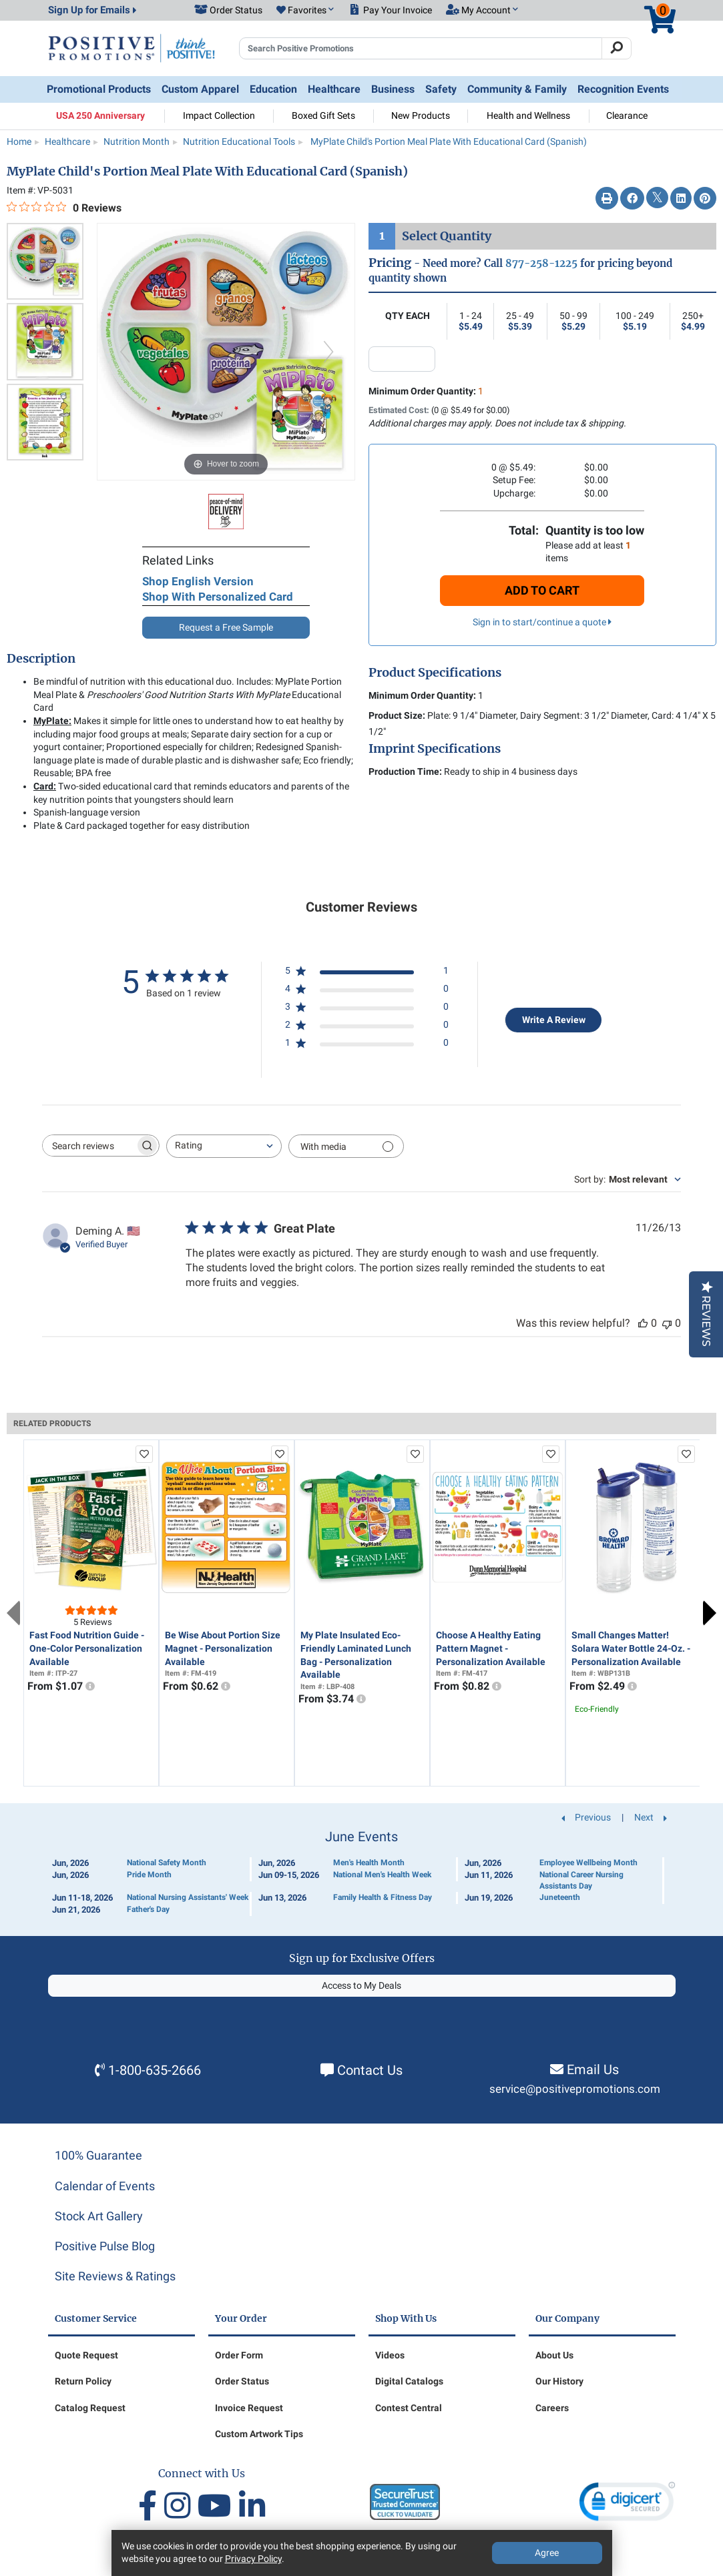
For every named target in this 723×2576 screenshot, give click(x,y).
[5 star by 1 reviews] (367, 973)
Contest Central (408, 2407)
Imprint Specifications (435, 748)
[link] (627, 2504)
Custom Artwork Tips (259, 2434)
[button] (305, 10)
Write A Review (553, 1019)
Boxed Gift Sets (323, 115)
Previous (13, 1613)
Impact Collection (219, 115)
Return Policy (83, 2381)
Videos (390, 2355)
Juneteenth (559, 1897)
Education (273, 89)
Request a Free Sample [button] (226, 627)
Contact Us (370, 2070)
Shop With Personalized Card (217, 596)
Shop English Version (198, 581)
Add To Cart (542, 590)
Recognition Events (623, 89)
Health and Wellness (528, 115)
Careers (552, 2407)
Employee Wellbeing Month (588, 1862)
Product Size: (397, 715)
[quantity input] (402, 359)
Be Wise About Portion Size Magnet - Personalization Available (222, 1648)
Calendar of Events (105, 2186)
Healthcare (334, 89)
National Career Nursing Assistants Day (581, 1880)
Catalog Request (90, 2407)
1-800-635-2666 (154, 2070)
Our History (559, 2381)
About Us (554, 2355)
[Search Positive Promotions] (421, 48)
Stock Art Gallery (99, 2216)
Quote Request (86, 2355)
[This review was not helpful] (667, 1323)
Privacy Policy (253, 2558)
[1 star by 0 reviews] (367, 1045)
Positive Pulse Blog (105, 2246)
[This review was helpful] (643, 1323)
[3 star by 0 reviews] (367, 1009)
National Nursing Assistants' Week (187, 1897)
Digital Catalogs (409, 2381)
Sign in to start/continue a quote (542, 622)
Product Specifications (435, 672)
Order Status (242, 2381)
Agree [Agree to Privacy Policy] (547, 2552)
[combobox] (224, 1146)
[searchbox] (89, 1145)
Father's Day (148, 1909)
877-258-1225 (541, 263)
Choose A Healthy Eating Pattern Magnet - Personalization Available (490, 1648)
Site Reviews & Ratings (115, 2276)
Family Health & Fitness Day (382, 1897)
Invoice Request (249, 2407)
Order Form (239, 2355)
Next (709, 1613)
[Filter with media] (346, 1146)
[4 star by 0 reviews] (367, 991)
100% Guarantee (98, 2155)
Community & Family (517, 89)
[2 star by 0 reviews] (367, 1027)
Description (41, 658)
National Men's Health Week (382, 1874)
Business (393, 89)
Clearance (627, 115)
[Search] (616, 48)
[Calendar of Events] (362, 1872)
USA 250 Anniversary (100, 115)
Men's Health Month (369, 1862)
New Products (420, 115)
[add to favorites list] (144, 1454)
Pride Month (149, 1874)
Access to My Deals (361, 1985)
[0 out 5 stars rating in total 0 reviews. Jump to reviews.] (64, 208)
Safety (441, 89)
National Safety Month (166, 1862)
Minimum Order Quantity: (426, 391)
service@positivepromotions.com (574, 2089)
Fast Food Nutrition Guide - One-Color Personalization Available (86, 1648)
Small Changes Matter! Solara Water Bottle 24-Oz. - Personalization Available (630, 1648)
